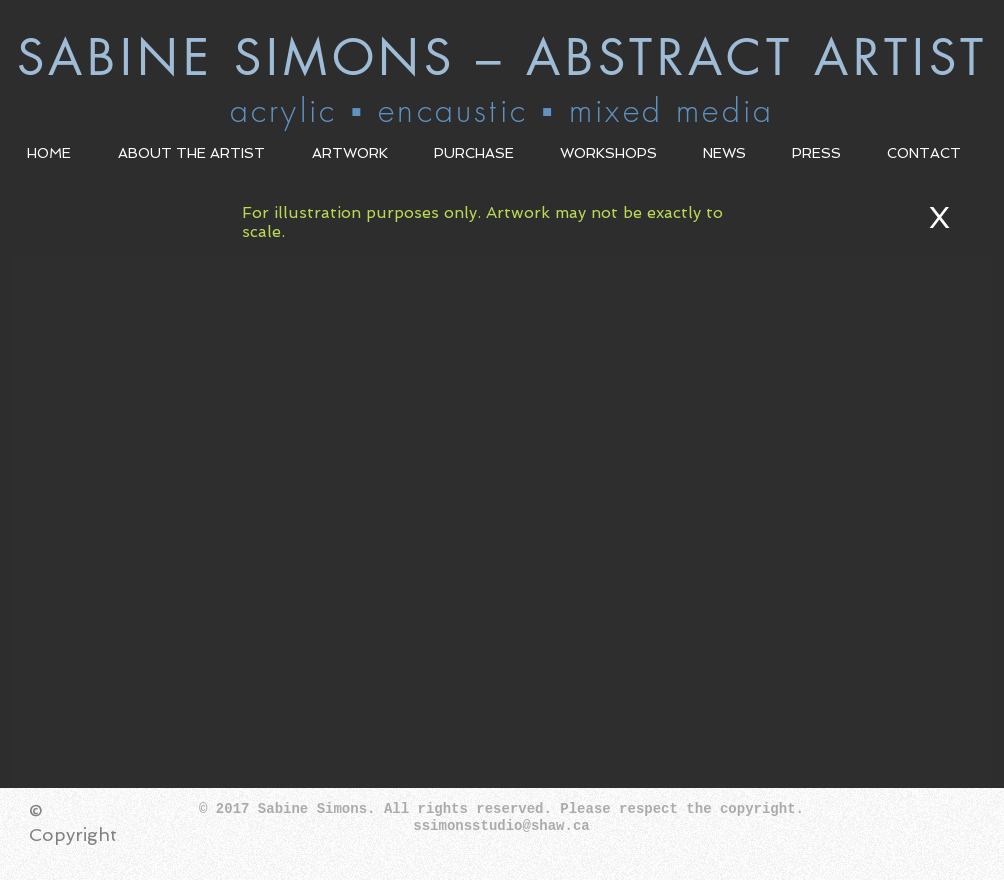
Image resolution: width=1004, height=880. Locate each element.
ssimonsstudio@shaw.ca (501, 826)
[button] (200, 153)
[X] (944, 218)
